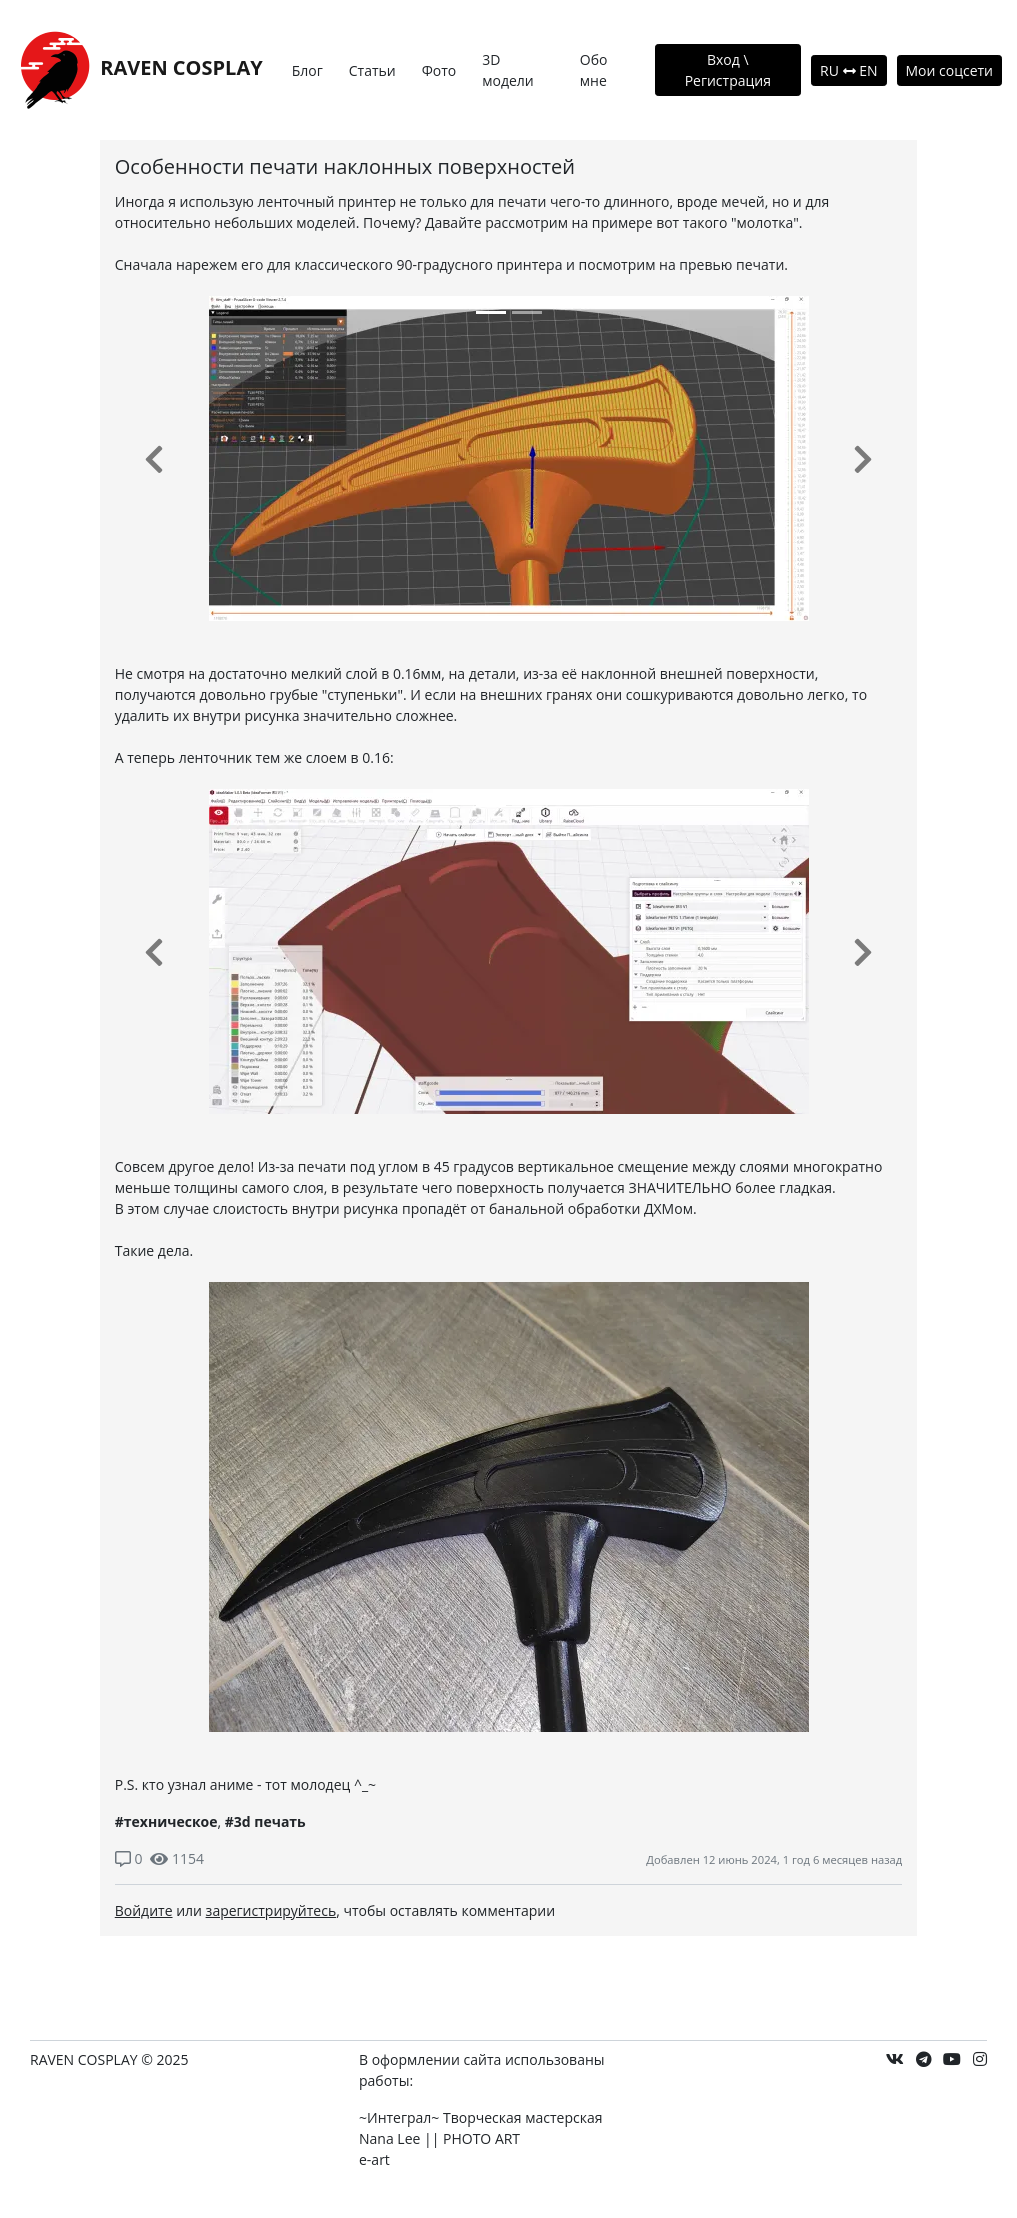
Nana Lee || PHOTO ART (439, 2138)
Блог (307, 70)
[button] (154, 458)
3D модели (508, 70)
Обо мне (594, 70)
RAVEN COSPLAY (139, 69)
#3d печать (265, 1821)
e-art (374, 2159)
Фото (439, 70)
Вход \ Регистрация (728, 70)
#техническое (166, 1821)
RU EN (848, 70)
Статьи (372, 70)
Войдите (144, 1910)
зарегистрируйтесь (271, 1910)
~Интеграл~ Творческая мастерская (480, 2117)
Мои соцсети (950, 70)
